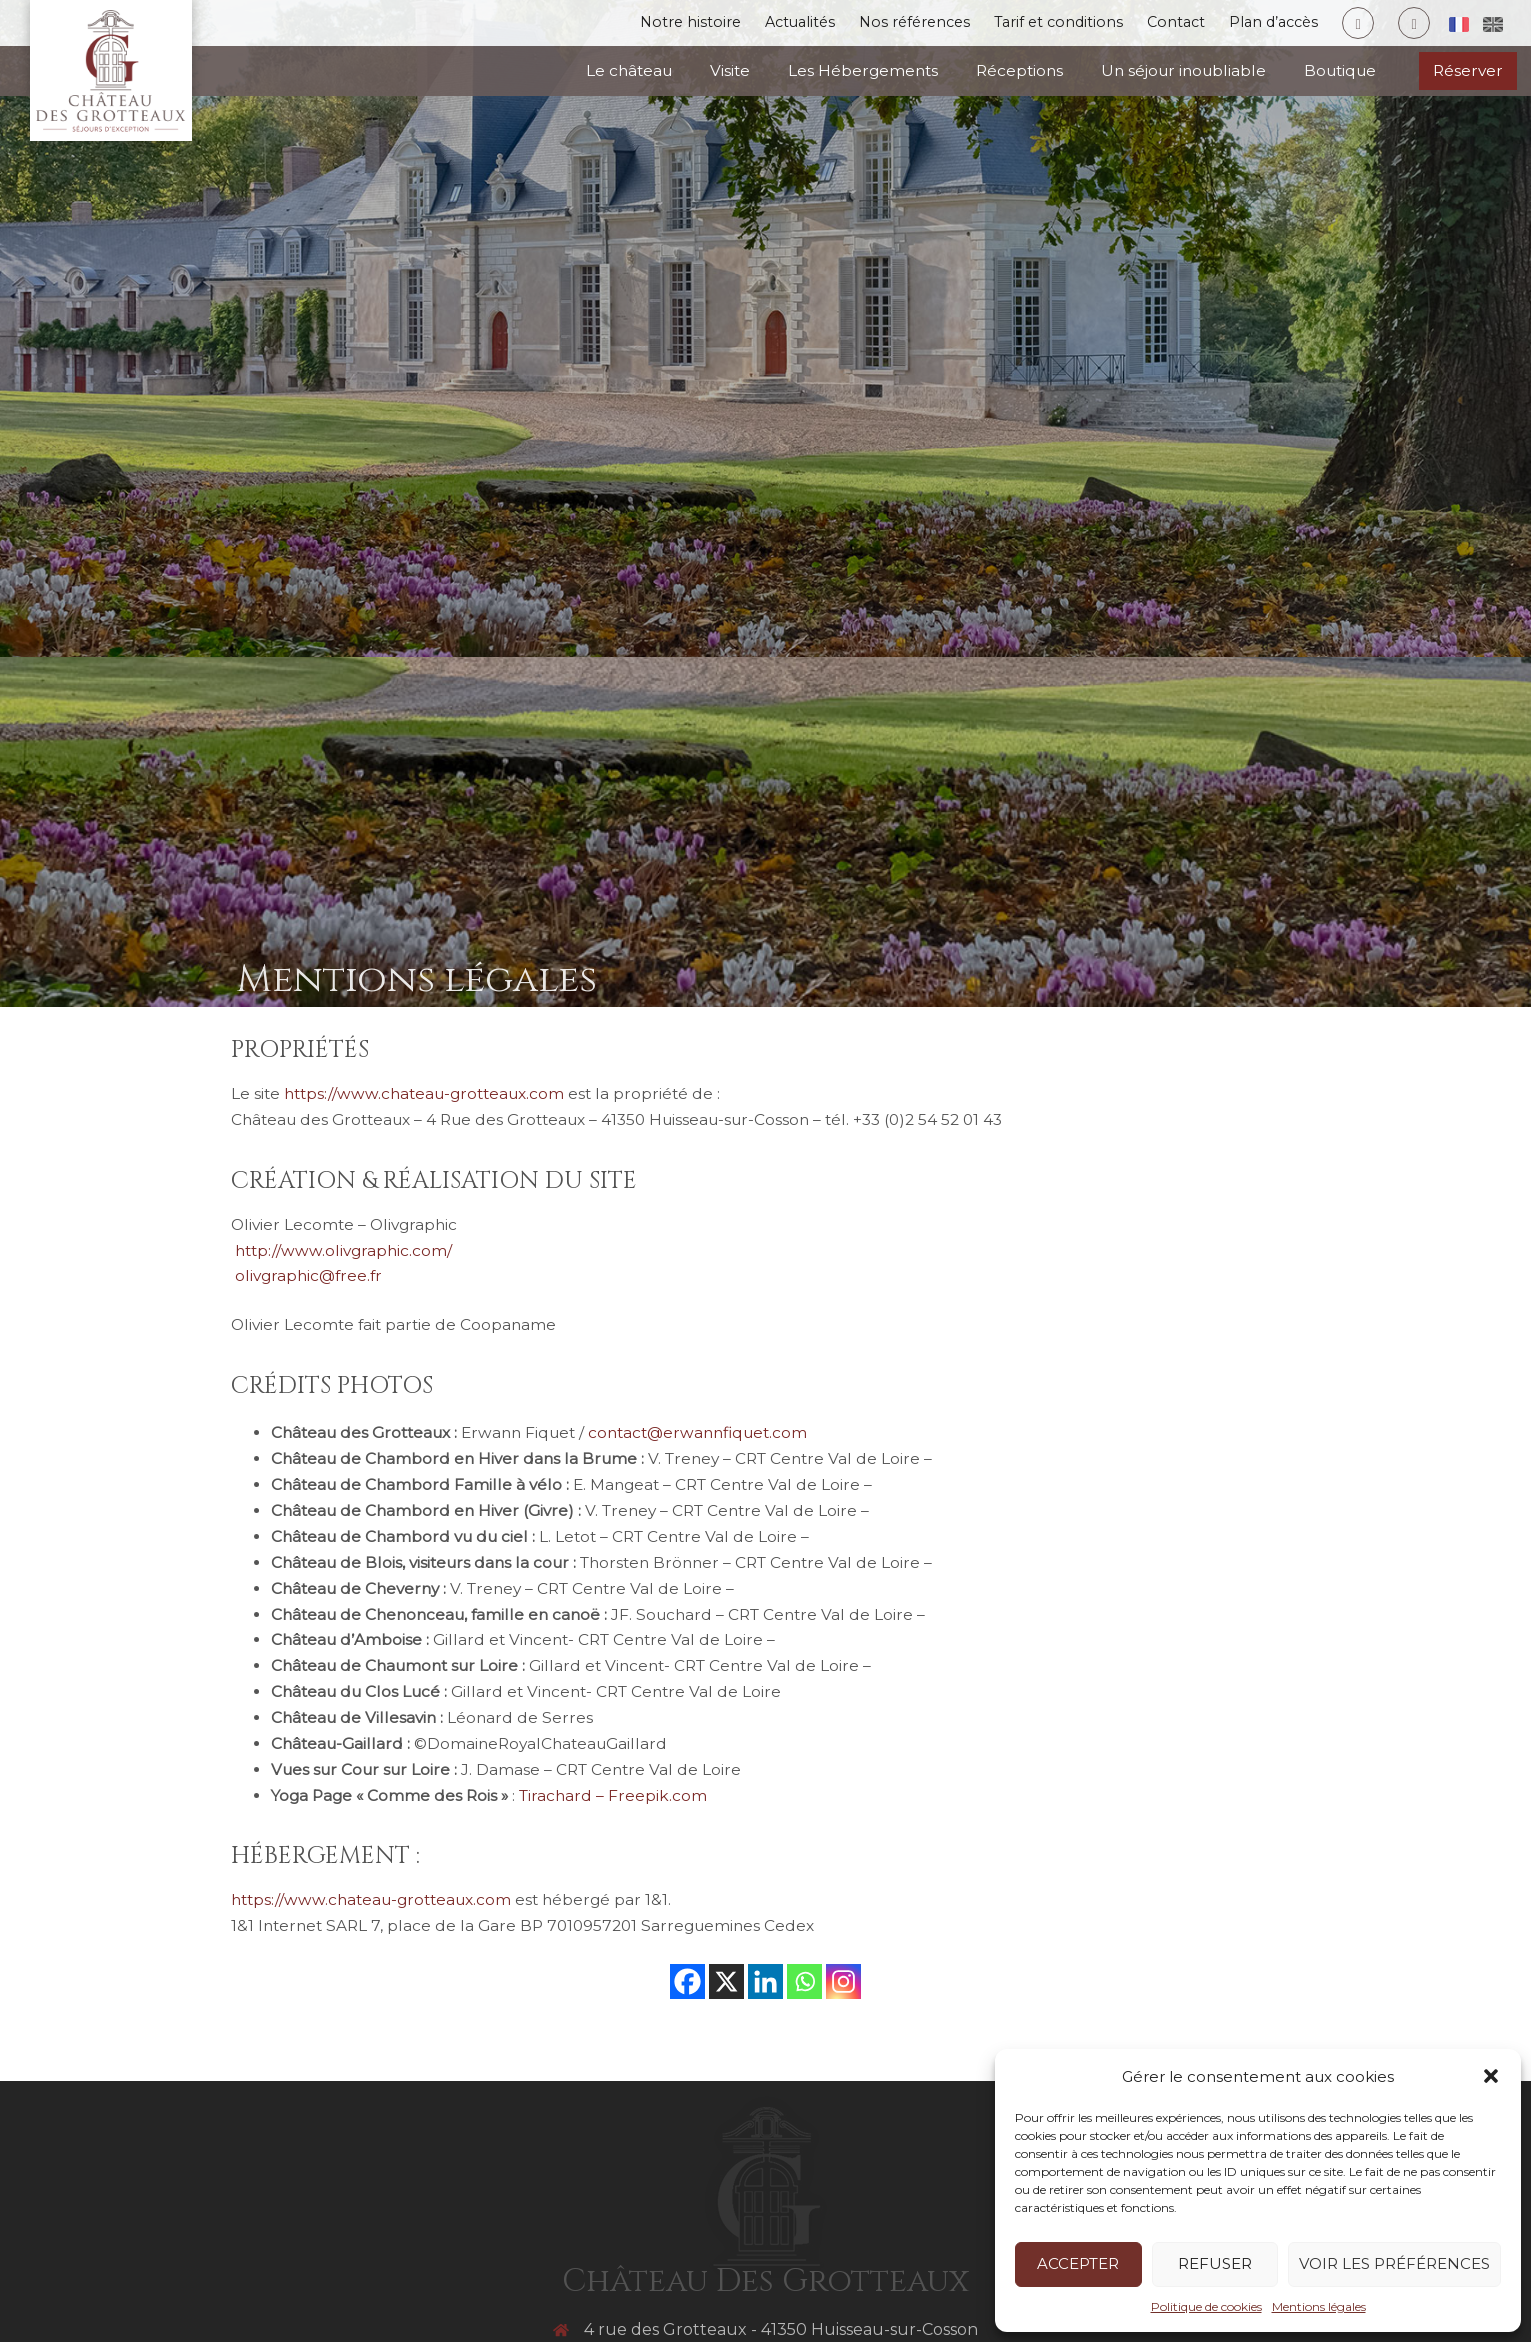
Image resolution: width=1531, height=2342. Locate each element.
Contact (1161, 23)
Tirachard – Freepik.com (613, 1795)
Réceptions (1019, 71)
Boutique (1340, 71)
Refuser (1215, 2263)
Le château (629, 71)
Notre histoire (645, 23)
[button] (1491, 2076)
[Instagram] (843, 1981)
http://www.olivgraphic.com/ (341, 1250)
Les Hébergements (863, 71)
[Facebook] (687, 1981)
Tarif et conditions (1037, 23)
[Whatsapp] (804, 1981)
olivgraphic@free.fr (306, 1275)
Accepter (1078, 2263)
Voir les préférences (1394, 2263)
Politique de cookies (1206, 2306)
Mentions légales (1319, 2306)
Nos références (884, 23)
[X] (726, 1981)
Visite (730, 71)
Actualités (761, 23)
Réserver (1468, 71)
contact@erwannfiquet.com (697, 1432)
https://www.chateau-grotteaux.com (424, 1093)
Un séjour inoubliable (1183, 71)
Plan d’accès (1265, 23)
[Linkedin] (765, 1981)
